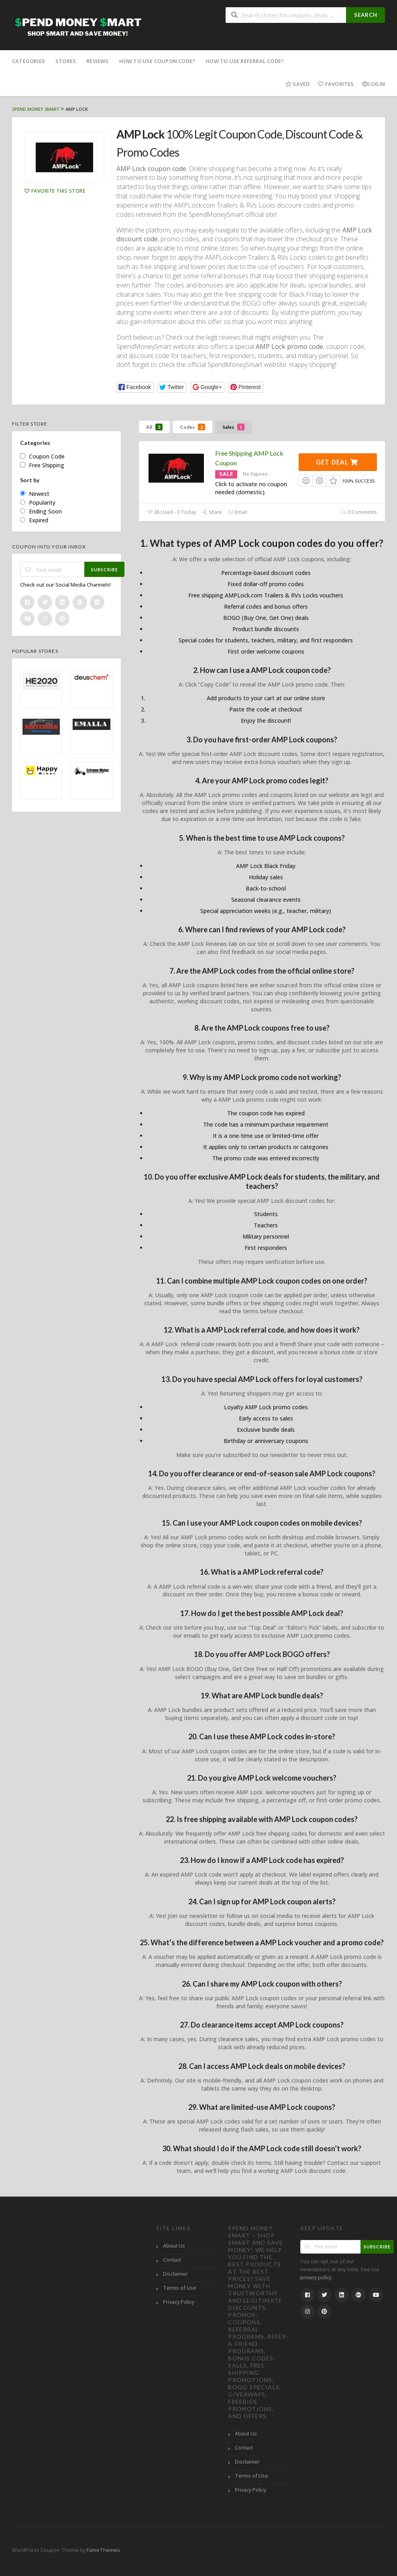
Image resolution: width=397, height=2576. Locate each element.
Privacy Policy (178, 2302)
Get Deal (337, 462)
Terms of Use (179, 2288)
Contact (172, 2259)
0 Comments (359, 512)
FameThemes (103, 2550)
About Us (174, 2245)
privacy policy (316, 2277)
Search (365, 15)
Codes (192, 427)
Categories (28, 61)
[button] (135, 387)
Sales (233, 427)
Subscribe (104, 569)
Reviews (97, 61)
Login (373, 84)
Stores (65, 61)
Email (237, 512)
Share (212, 512)
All (154, 427)
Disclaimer (175, 2273)
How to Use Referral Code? (245, 61)
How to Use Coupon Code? (157, 61)
